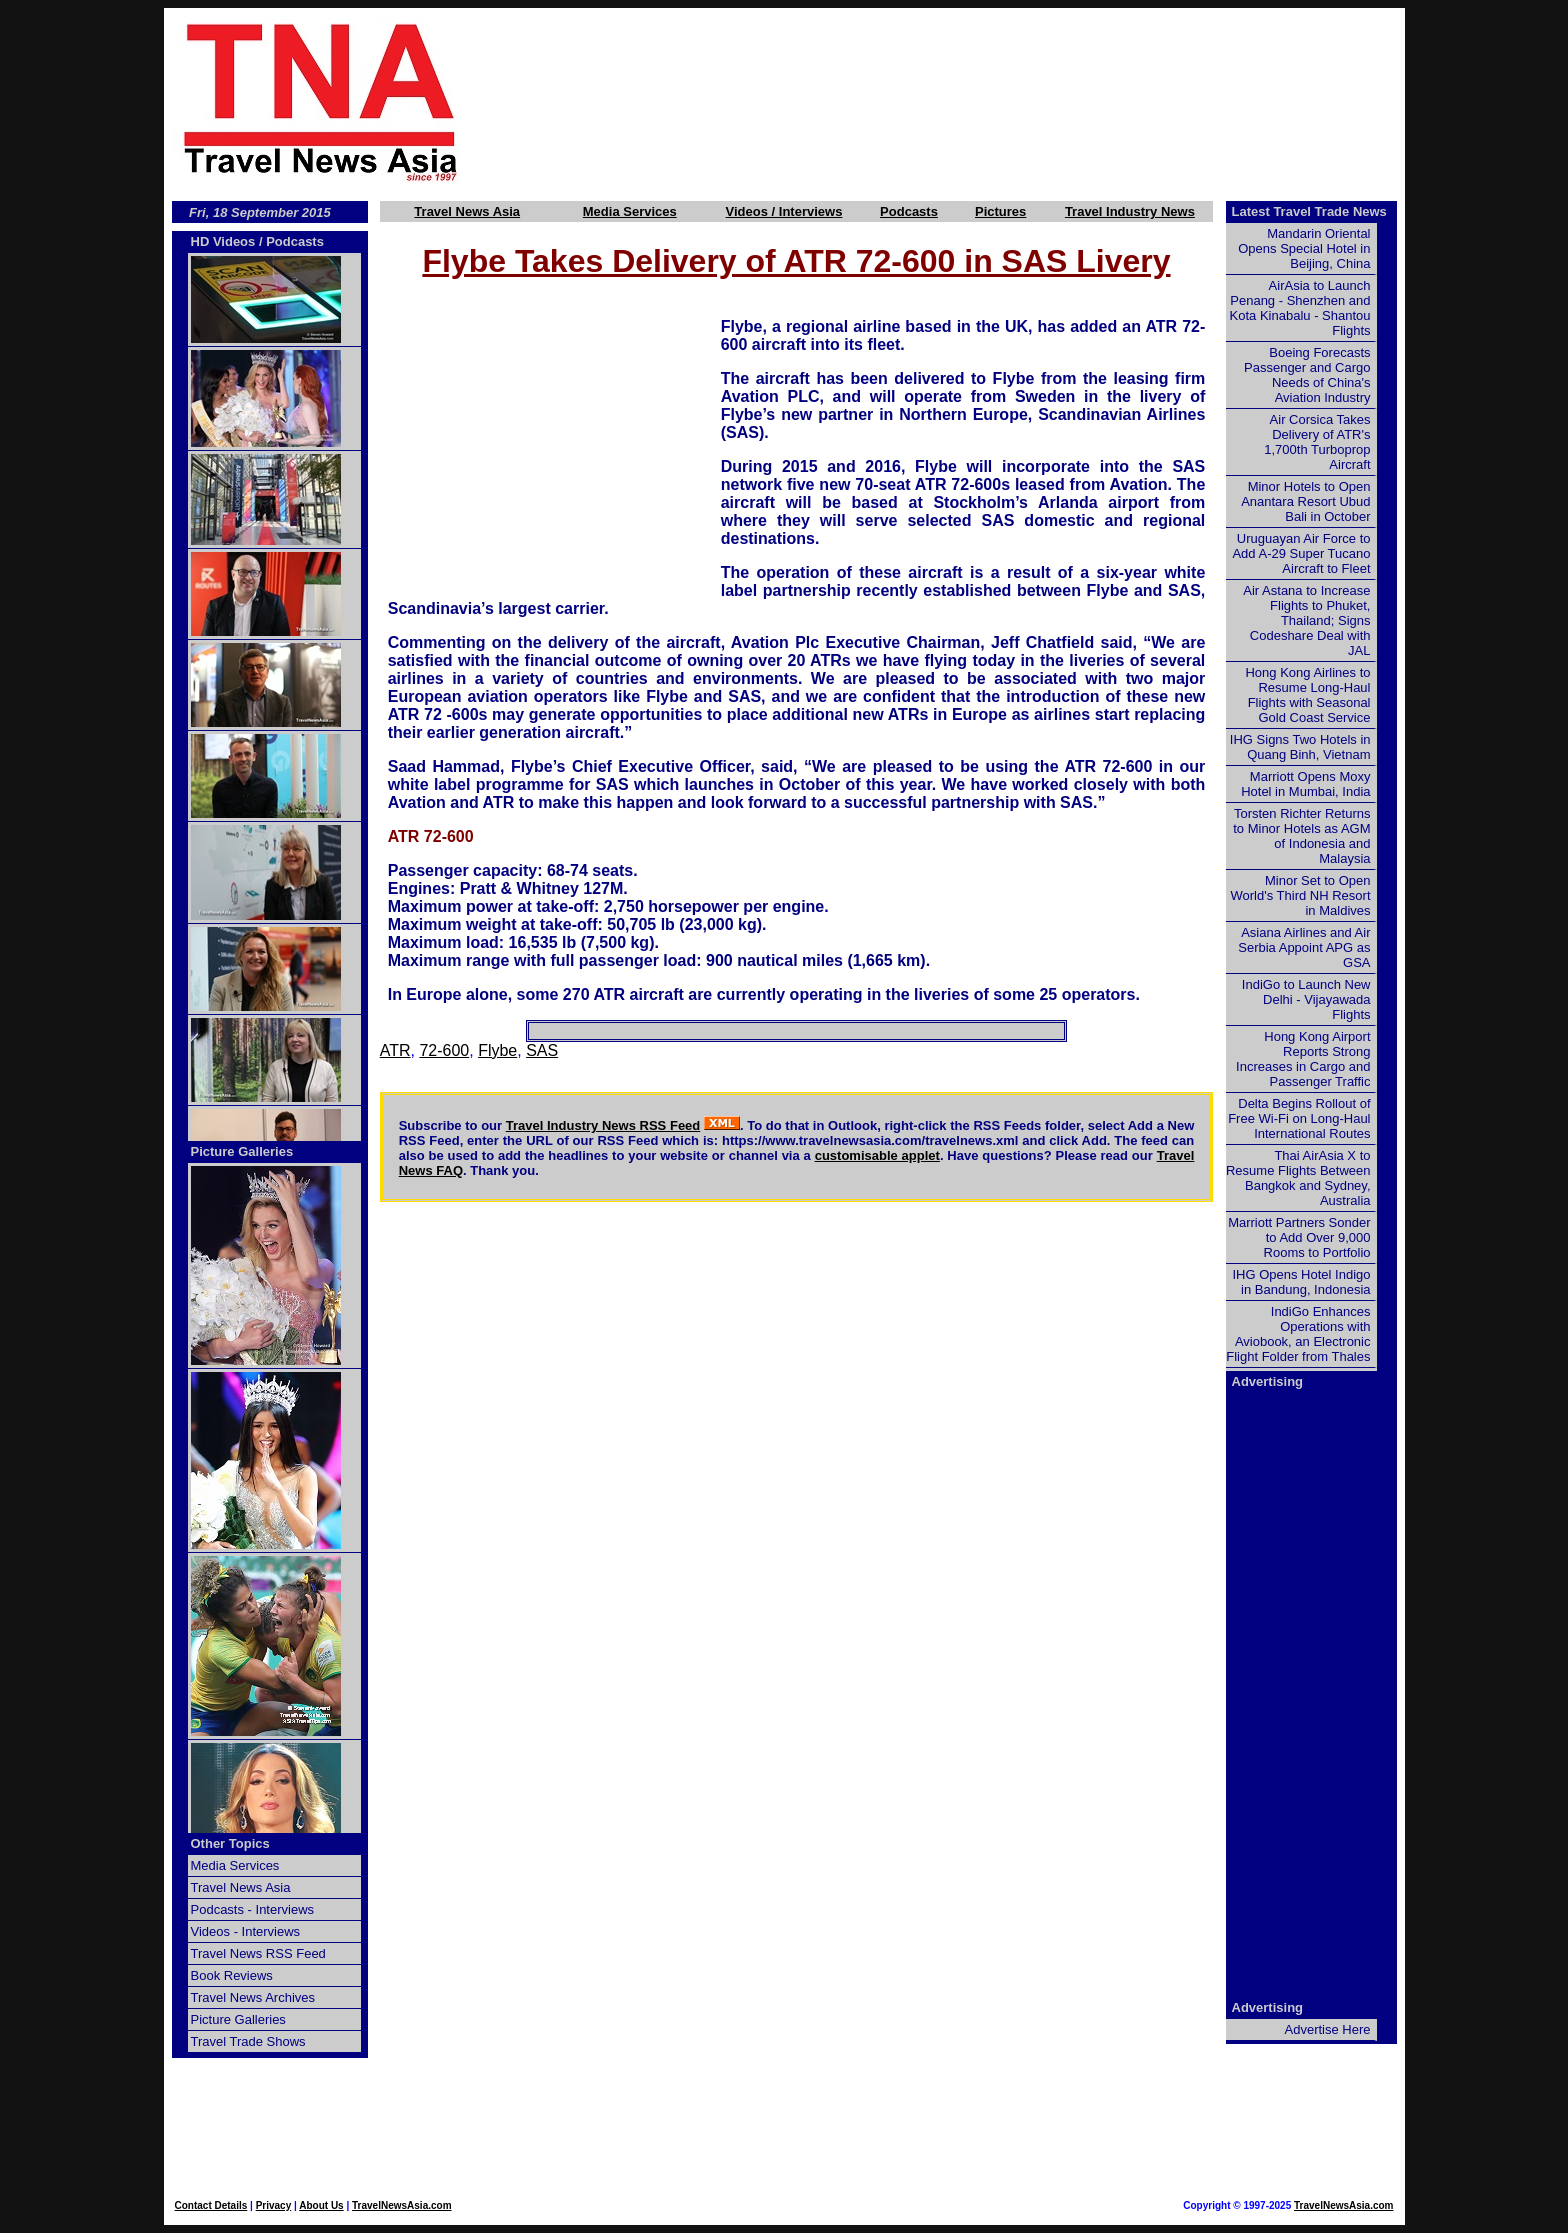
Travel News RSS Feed (258, 1953)
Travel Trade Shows (248, 2041)
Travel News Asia (467, 211)
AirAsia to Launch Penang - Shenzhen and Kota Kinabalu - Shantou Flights (1300, 308)
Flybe (497, 1050)
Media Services (630, 211)
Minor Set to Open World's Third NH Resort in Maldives (1301, 895)
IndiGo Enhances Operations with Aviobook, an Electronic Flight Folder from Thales (1298, 1334)
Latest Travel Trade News (1309, 211)
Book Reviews (232, 1975)
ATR (395, 1050)
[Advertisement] (966, 101)
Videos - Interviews (246, 1931)
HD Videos (223, 241)
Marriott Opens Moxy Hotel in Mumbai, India (1305, 784)
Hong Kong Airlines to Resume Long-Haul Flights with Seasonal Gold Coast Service (1307, 695)
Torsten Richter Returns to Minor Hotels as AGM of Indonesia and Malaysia (1301, 836)
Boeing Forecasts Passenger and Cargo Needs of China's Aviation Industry (1307, 375)
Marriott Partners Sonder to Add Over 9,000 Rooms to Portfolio (1299, 1237)
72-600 (444, 1050)
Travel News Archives (253, 1997)
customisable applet (877, 1155)
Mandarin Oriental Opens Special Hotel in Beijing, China (1304, 248)
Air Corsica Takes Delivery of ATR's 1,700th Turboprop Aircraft (1317, 442)
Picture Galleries (242, 1151)
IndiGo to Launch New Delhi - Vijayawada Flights (1306, 999)
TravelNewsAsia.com (402, 2205)
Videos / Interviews (784, 211)
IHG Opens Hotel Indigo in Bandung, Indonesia (1301, 1282)
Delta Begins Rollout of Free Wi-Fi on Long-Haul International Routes (1299, 1118)
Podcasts (909, 211)
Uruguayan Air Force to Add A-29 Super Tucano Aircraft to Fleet (1301, 553)
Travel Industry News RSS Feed (603, 1125)
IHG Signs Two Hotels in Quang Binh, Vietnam (1300, 747)
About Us (321, 2205)
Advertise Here (1328, 2029)
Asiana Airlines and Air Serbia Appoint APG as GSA (1304, 947)
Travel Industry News (1130, 211)
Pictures (1000, 211)
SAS (542, 1050)
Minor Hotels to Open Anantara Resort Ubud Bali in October (1305, 501)
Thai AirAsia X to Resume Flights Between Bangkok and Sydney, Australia (1298, 1178)
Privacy (274, 2205)
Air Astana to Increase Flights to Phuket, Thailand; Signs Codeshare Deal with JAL (1306, 620)
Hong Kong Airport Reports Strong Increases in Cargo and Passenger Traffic (1303, 1059)
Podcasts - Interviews (253, 1909)
